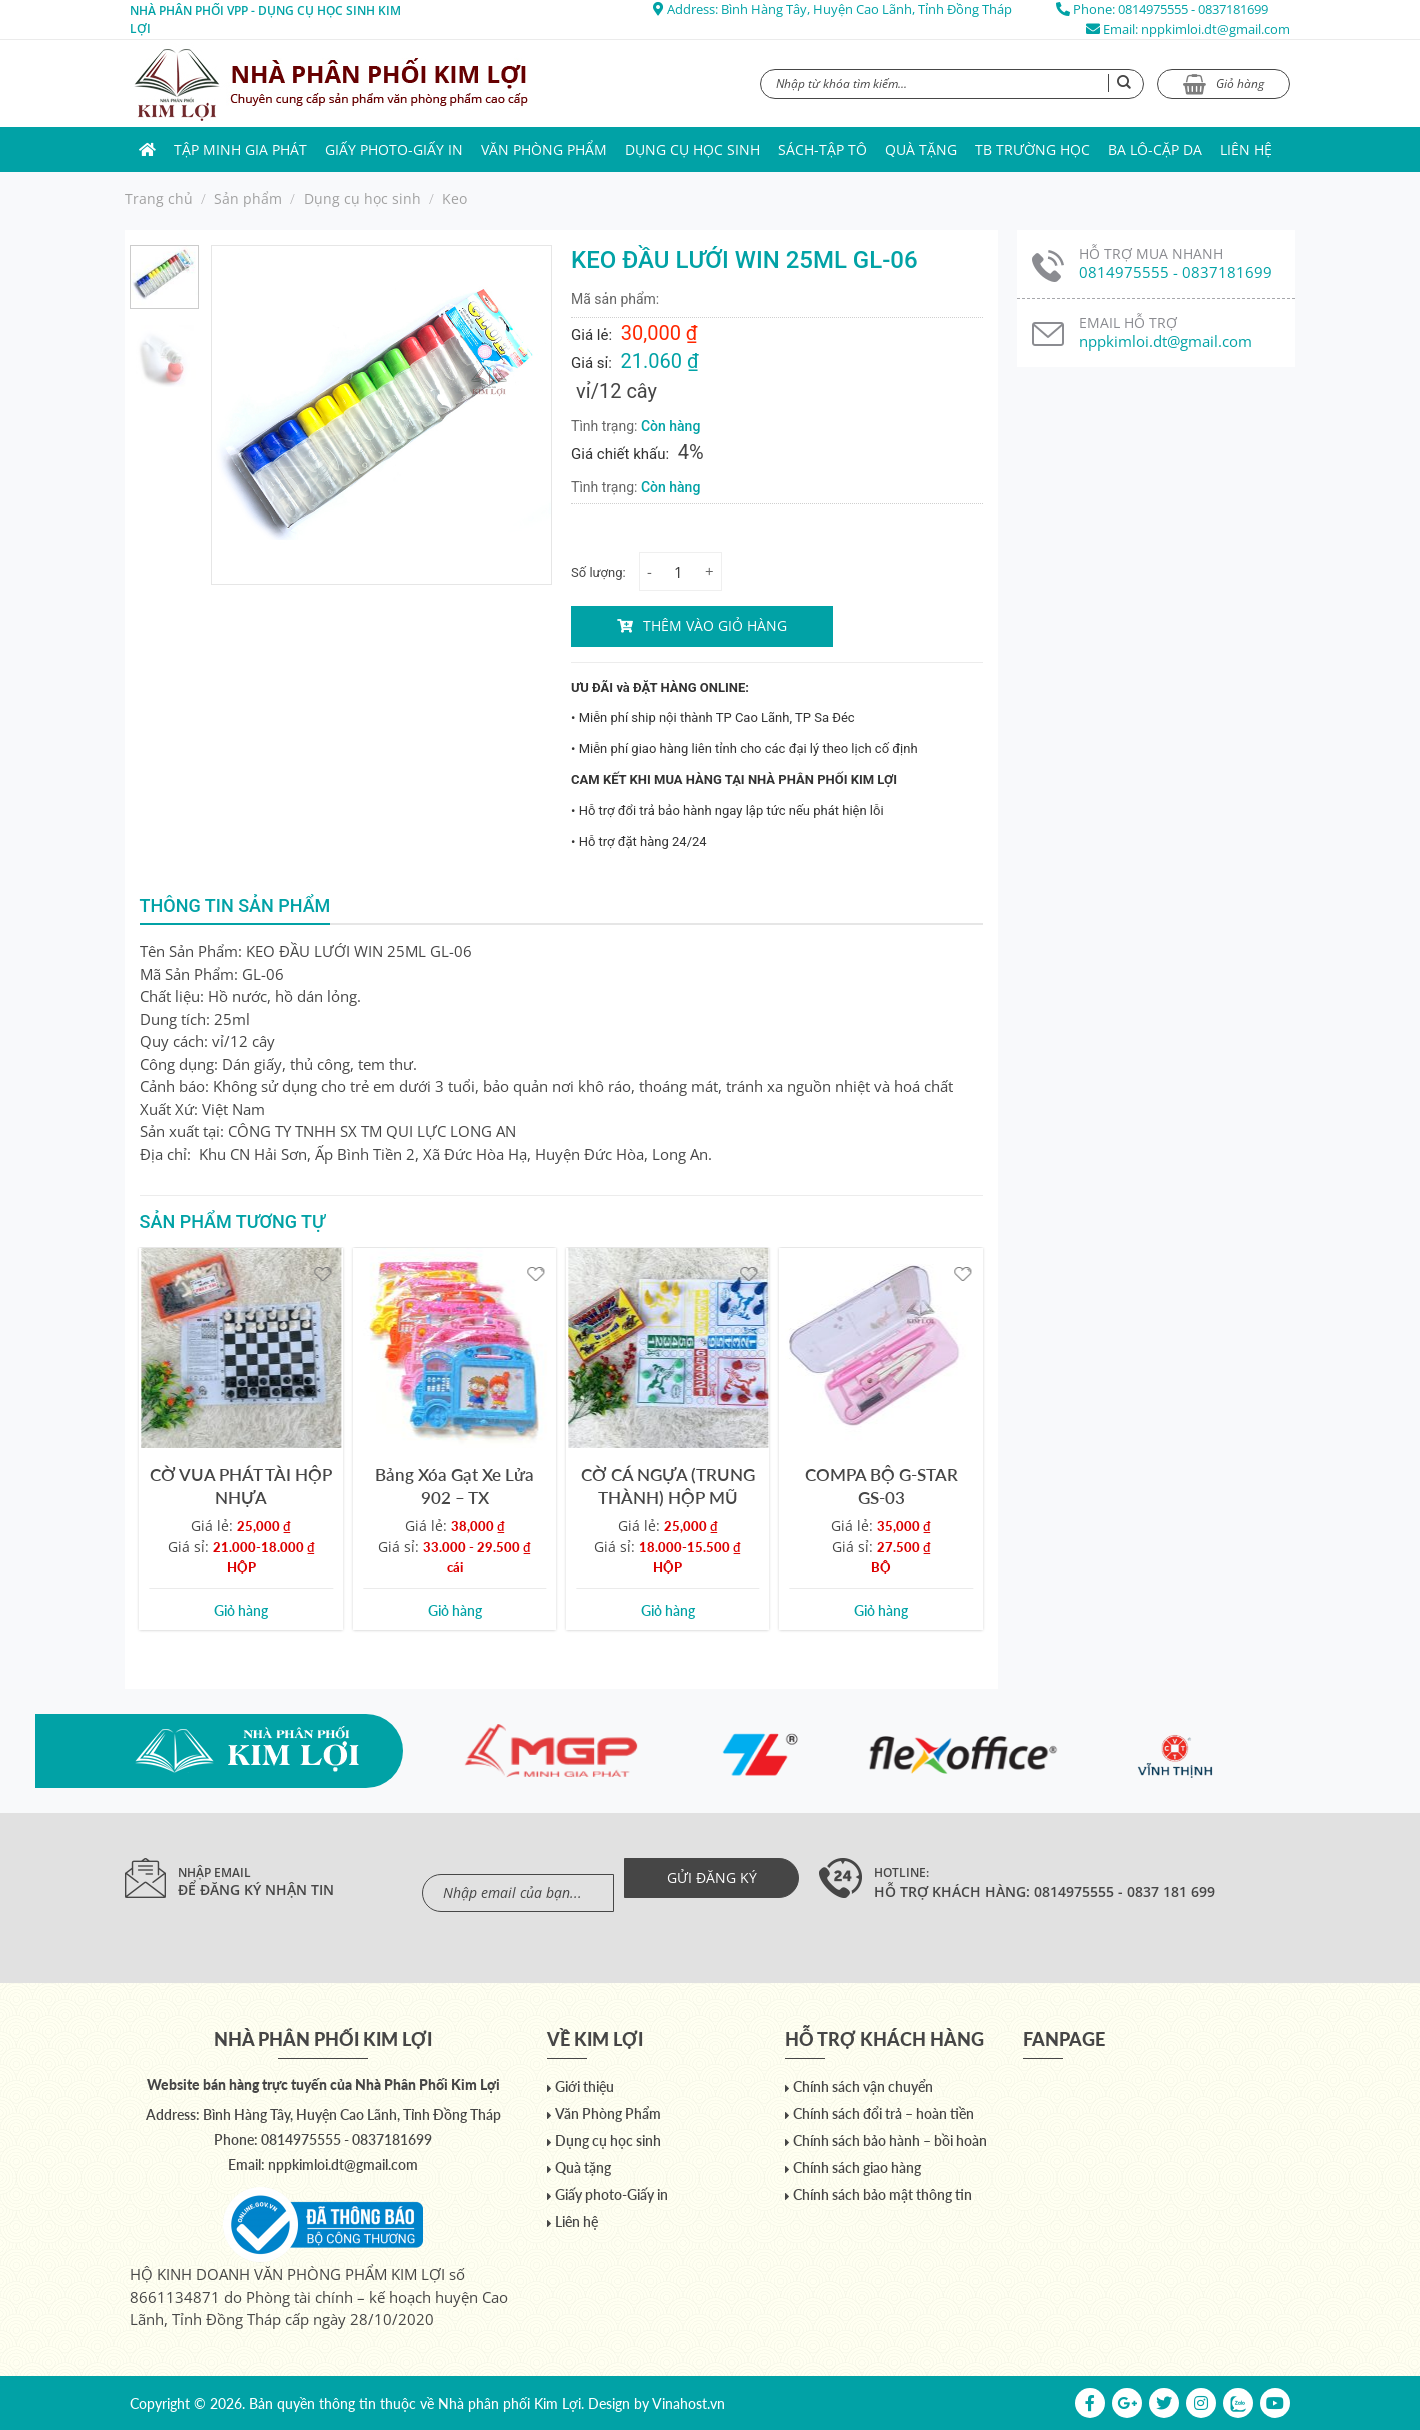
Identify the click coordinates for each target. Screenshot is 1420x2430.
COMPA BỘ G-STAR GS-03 (881, 1486)
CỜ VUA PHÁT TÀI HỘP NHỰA (241, 1486)
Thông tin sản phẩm (235, 905)
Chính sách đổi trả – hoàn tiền (883, 2113)
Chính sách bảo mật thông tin (882, 2194)
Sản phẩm (248, 198)
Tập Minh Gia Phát (240, 149)
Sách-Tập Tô (822, 149)
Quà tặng (921, 149)
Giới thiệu (584, 2086)
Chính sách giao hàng (857, 2167)
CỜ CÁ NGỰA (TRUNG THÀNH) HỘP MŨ (668, 1486)
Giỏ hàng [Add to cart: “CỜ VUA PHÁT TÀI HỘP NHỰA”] (241, 1610)
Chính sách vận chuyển (863, 2086)
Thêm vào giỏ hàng (715, 625)
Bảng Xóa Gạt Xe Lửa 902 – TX (454, 1486)
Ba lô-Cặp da (1155, 149)
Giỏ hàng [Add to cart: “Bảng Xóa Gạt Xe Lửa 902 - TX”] (455, 1610)
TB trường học (1032, 149)
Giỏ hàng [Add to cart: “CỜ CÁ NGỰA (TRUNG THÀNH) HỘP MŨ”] (668, 1610)
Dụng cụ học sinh (692, 149)
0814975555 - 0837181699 (1193, 9)
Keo (454, 198)
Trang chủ (159, 198)
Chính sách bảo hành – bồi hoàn (890, 2140)
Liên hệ (1246, 149)
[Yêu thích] (322, 1272)
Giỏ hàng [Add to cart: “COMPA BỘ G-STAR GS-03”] (881, 1610)
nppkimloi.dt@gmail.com (1215, 29)
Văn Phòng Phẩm (544, 149)
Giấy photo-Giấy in (394, 149)
